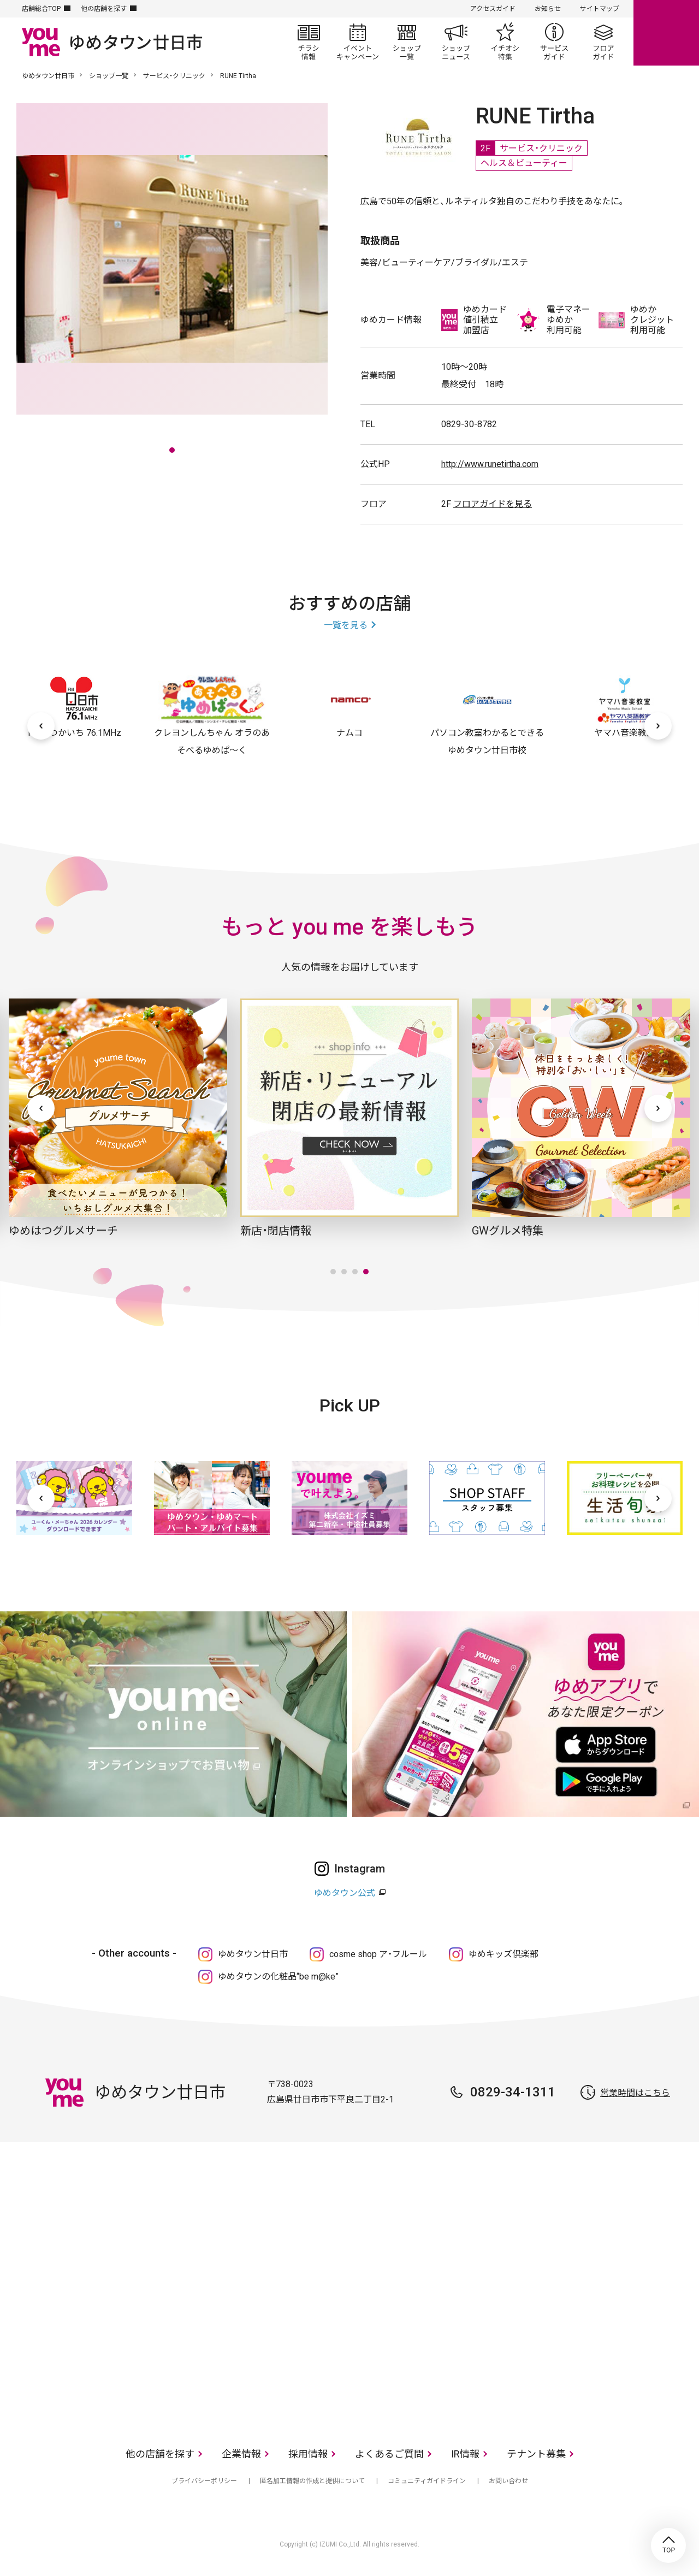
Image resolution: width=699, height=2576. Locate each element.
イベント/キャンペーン (357, 41)
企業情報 (241, 2454)
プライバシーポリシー (204, 2481)
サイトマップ (599, 9)
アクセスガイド (493, 9)
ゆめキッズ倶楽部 (503, 1954)
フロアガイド (603, 41)
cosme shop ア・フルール (378, 1954)
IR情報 (465, 2454)
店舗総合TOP (41, 9)
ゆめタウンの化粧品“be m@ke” (278, 1976)
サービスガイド (554, 41)
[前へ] (41, 726)
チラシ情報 (308, 41)
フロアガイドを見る (492, 504)
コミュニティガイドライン (427, 2481)
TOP (668, 2545)
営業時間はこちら (635, 2093)
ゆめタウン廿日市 (48, 76)
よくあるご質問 (389, 2454)
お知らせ (548, 9)
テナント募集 (536, 2454)
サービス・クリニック (174, 76)
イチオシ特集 (505, 41)
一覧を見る (346, 625)
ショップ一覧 (406, 41)
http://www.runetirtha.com (489, 464)
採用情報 (308, 2454)
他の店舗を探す (104, 9)
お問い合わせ (508, 2481)
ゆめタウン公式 (344, 1893)
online (666, 33)
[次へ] (658, 726)
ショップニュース (456, 41)
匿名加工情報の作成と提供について (312, 2481)
